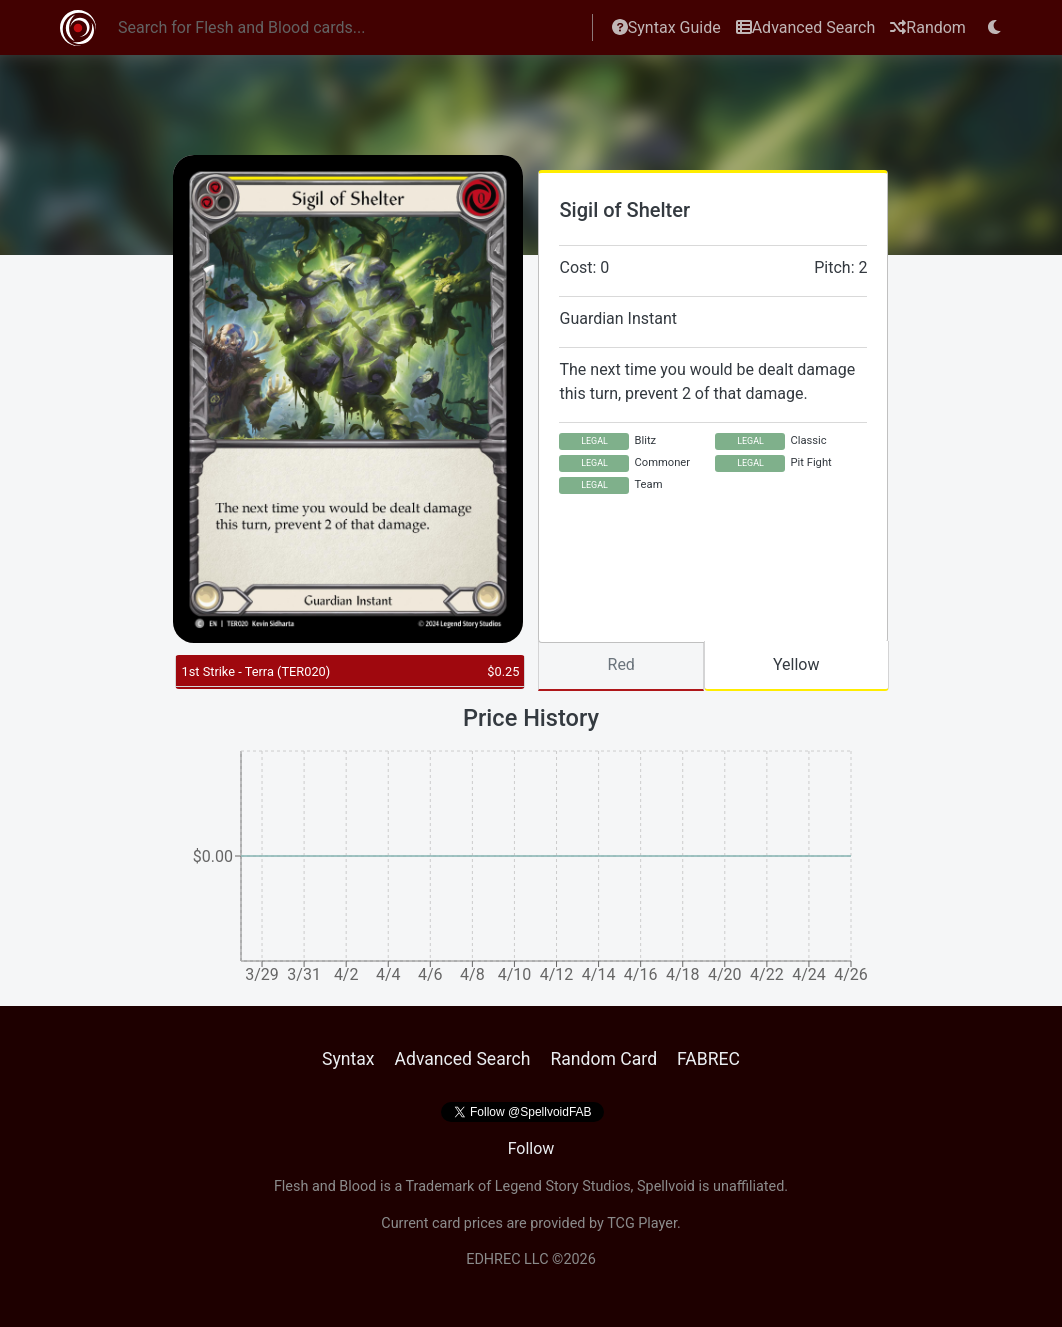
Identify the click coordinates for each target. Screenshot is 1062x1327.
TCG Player (642, 1223)
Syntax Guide (666, 27)
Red (621, 664)
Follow (531, 1148)
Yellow (796, 664)
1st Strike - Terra (255, 671)
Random (928, 27)
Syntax (348, 1059)
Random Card (603, 1059)
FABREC (708, 1059)
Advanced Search (806, 27)
